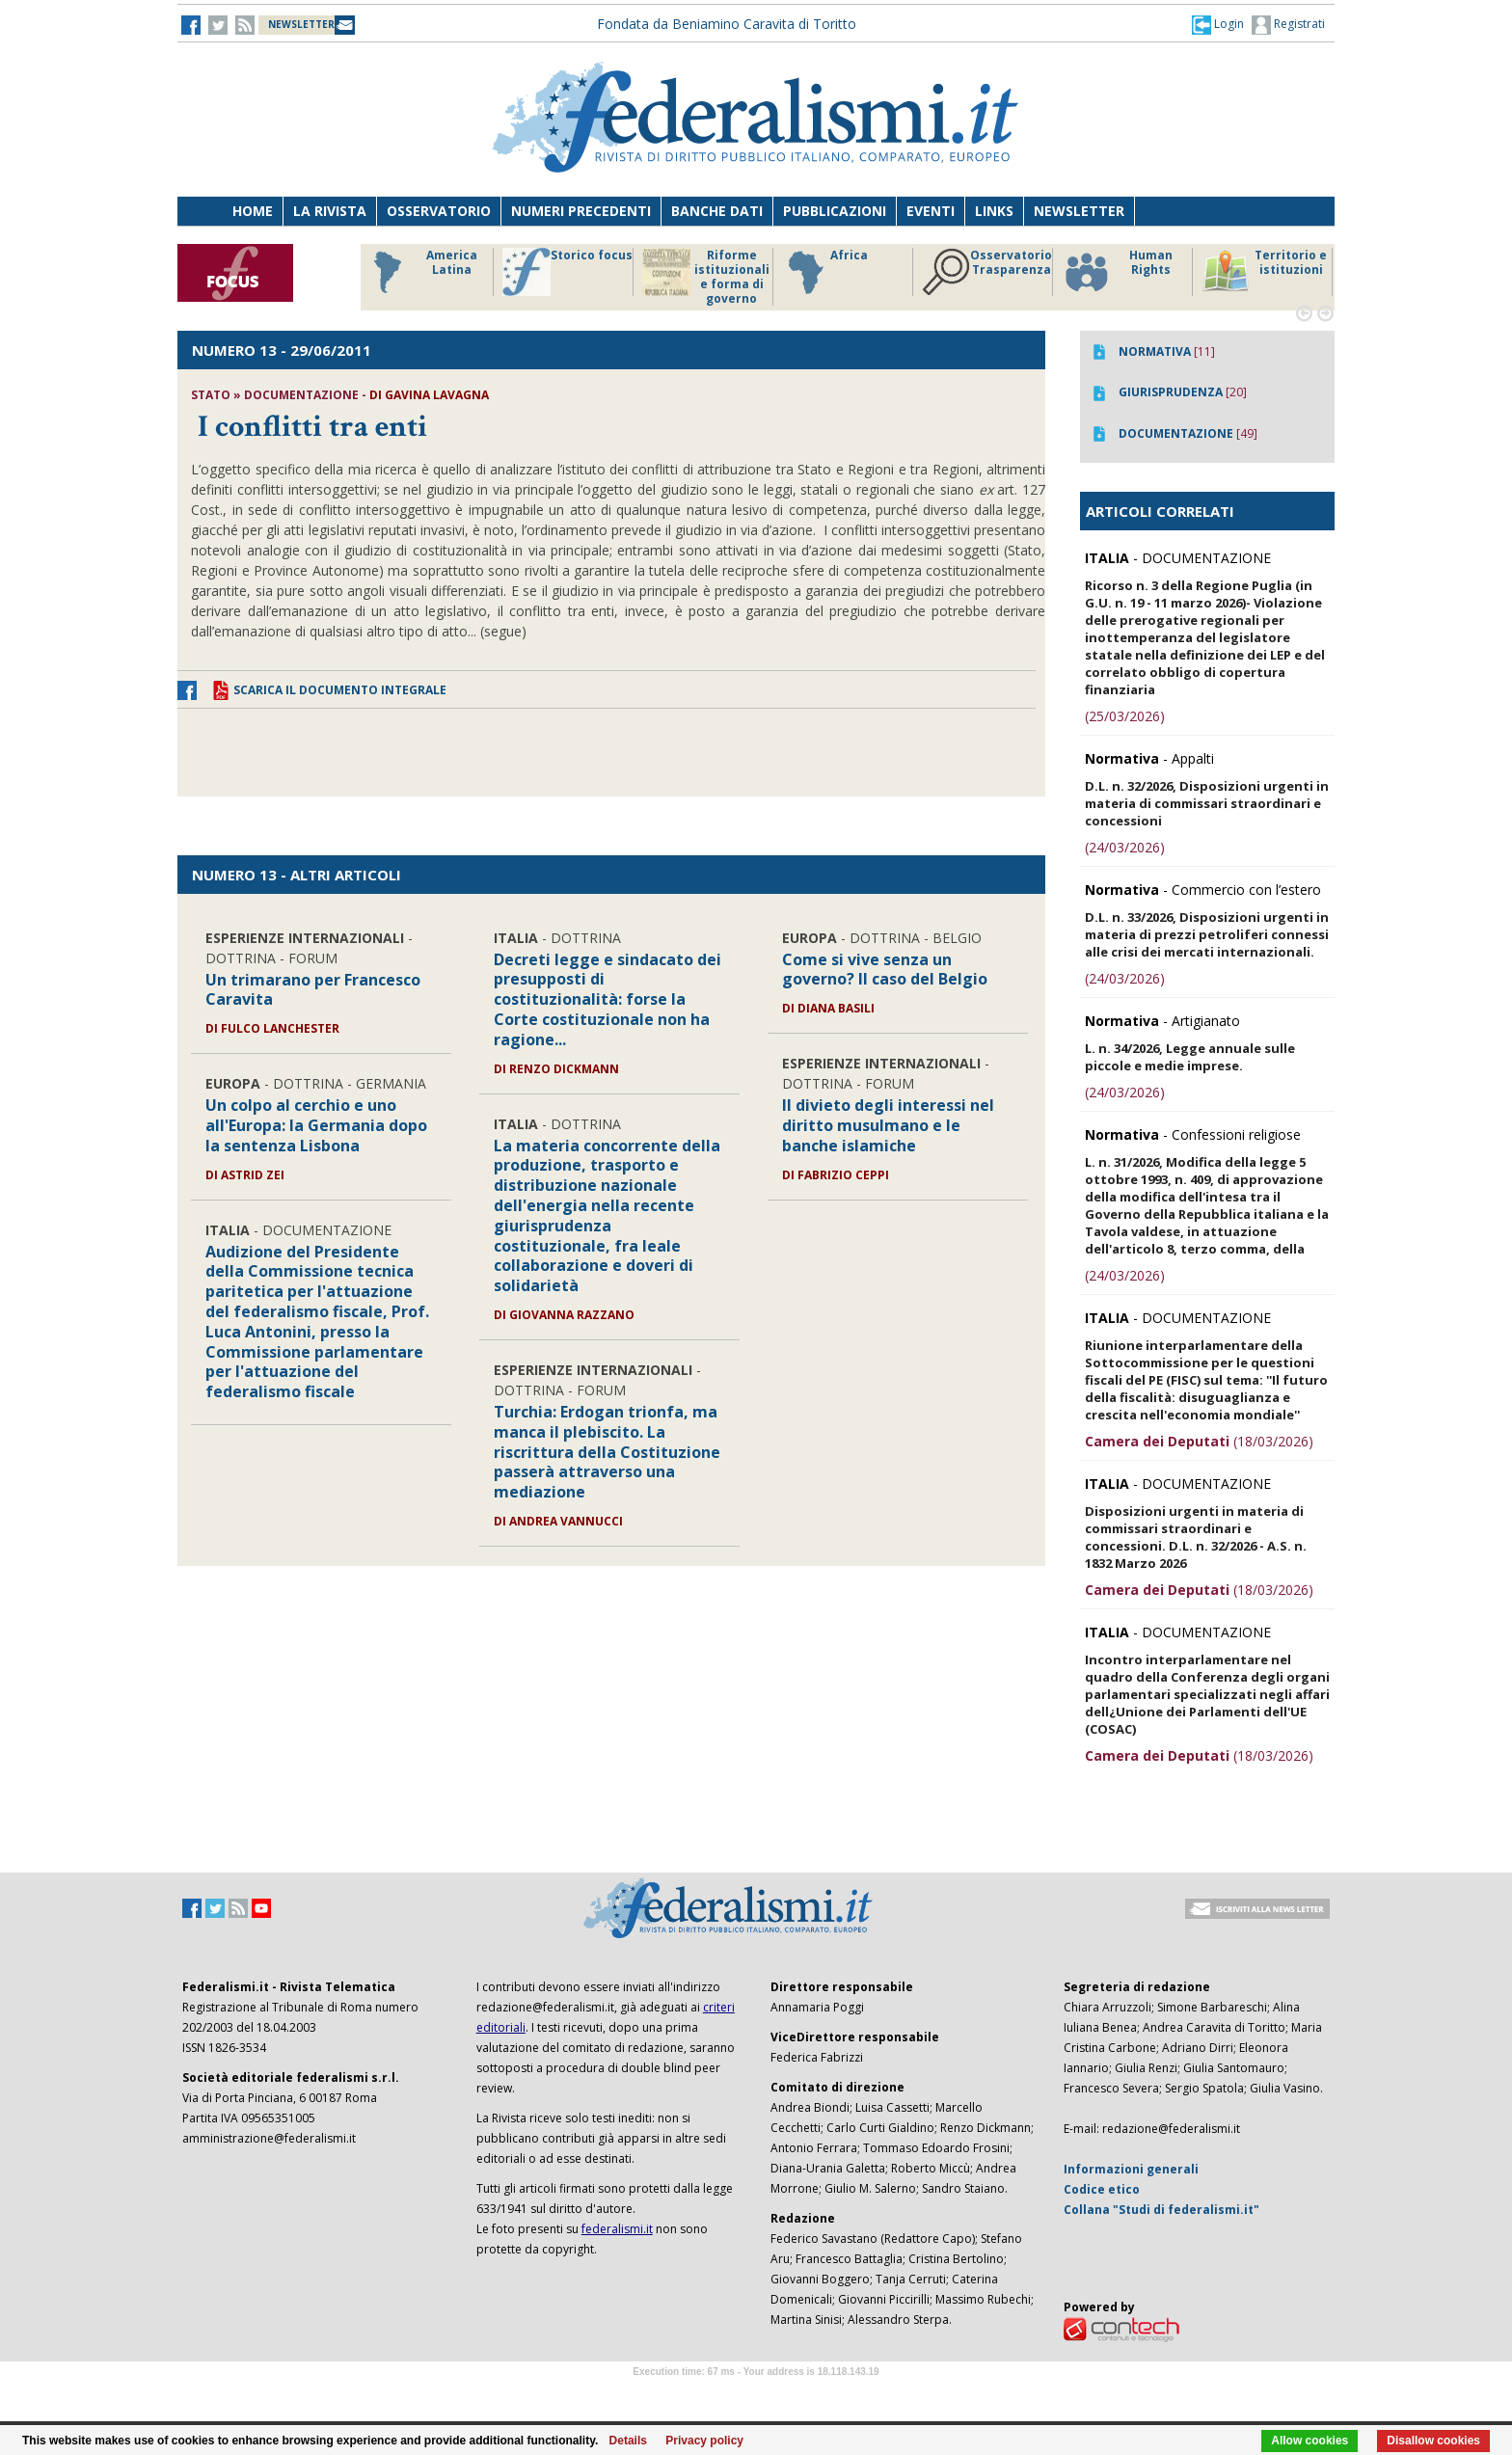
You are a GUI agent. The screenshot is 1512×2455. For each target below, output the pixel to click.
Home (252, 211)
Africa (825, 272)
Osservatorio (439, 211)
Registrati (1288, 25)
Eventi (930, 211)
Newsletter (1079, 211)
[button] (1218, 24)
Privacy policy (704, 2440)
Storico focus (567, 272)
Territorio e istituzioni (1264, 272)
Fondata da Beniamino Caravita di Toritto (726, 23)
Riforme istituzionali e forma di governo (706, 277)
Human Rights (1117, 272)
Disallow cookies (1433, 2440)
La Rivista (329, 211)
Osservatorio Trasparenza (987, 272)
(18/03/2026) (1199, 1441)
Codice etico (1102, 2189)
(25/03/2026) (1125, 716)
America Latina (420, 272)
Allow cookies (1309, 2440)
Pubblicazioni (834, 211)
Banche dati (717, 211)
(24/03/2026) (1125, 847)
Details (628, 2440)
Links (994, 211)
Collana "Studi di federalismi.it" (1161, 2209)
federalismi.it (617, 2229)
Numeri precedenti (581, 211)
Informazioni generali (1131, 2169)
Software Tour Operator (756, 2393)
